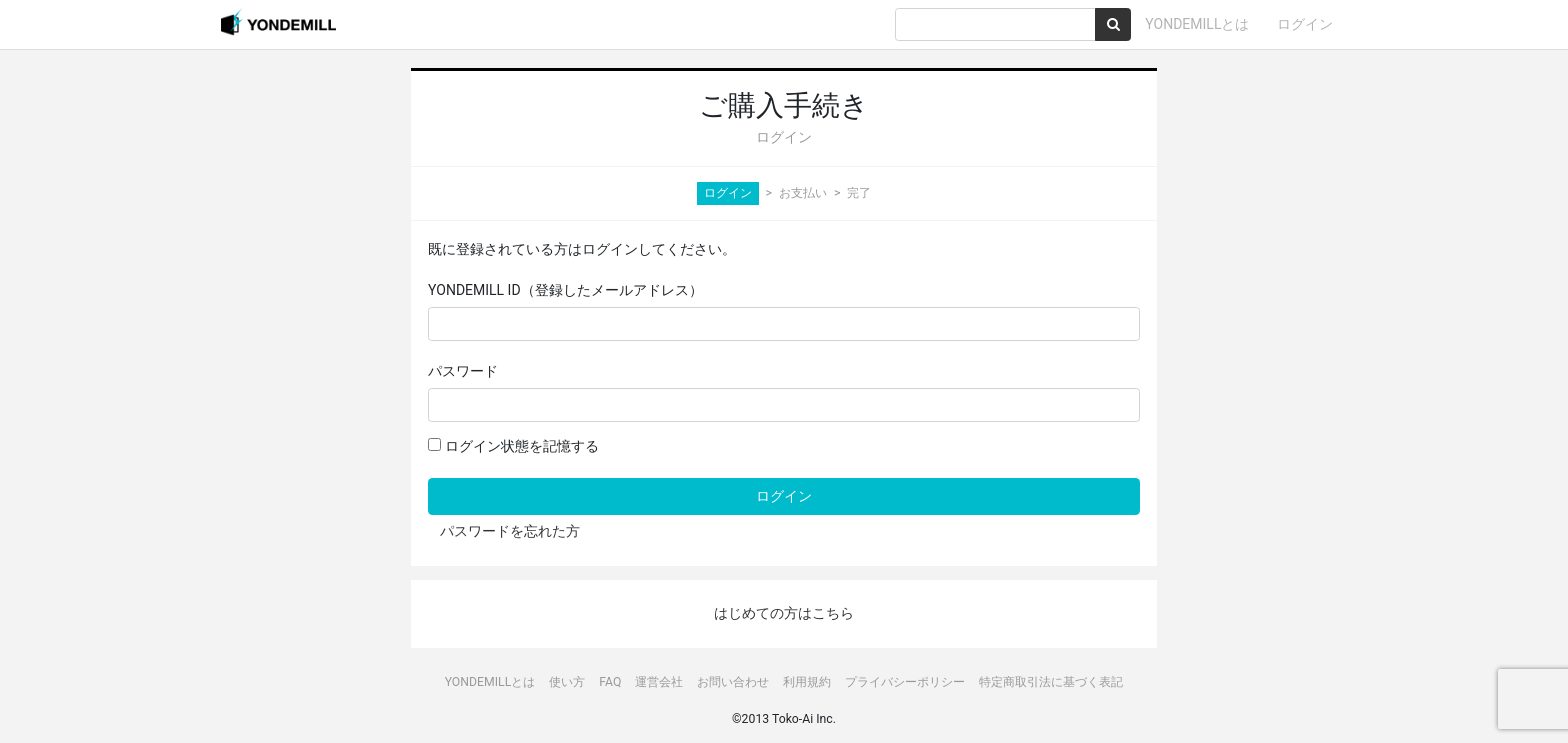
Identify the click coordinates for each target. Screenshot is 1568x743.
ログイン (1305, 24)
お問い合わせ (733, 682)
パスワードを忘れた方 (510, 531)
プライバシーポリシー (905, 682)
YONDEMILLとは (1197, 24)
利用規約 (807, 682)
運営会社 (659, 682)
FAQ (610, 682)
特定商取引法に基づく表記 (1051, 682)
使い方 (567, 682)
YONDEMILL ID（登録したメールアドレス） (565, 290)
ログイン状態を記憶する (513, 446)
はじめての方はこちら (784, 613)
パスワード (463, 371)
